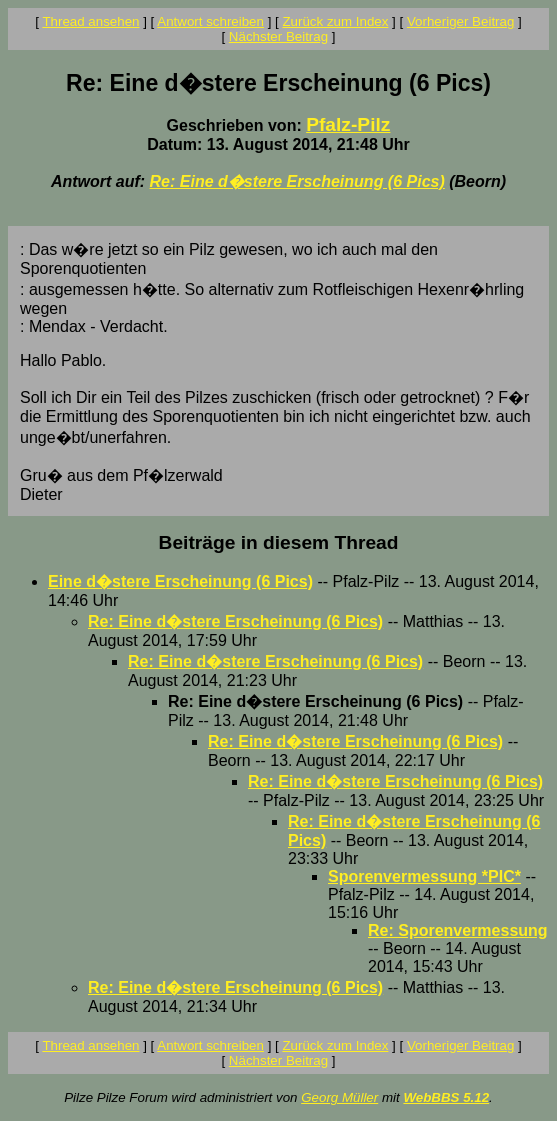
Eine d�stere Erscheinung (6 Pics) (180, 581)
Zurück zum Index (335, 21)
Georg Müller (339, 1097)
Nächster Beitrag (278, 36)
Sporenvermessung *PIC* (424, 876)
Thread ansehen (90, 21)
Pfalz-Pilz (348, 124)
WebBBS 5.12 (446, 1097)
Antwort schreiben (210, 21)
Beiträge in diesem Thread (279, 542)
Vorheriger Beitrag (460, 21)
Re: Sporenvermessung (458, 930)
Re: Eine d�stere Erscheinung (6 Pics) (297, 181)
